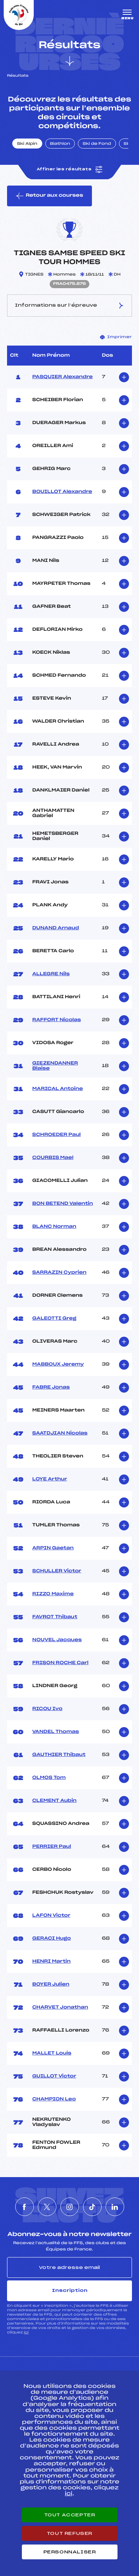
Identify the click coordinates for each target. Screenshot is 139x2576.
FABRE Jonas (51, 1387)
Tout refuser (69, 2533)
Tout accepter (69, 2515)
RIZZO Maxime (53, 1594)
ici (26, 2332)
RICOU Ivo (47, 1709)
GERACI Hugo (51, 1938)
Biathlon (60, 144)
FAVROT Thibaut (54, 1617)
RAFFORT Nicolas (56, 1020)
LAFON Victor (51, 1915)
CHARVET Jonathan (60, 2007)
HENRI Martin (51, 1961)
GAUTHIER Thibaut (59, 1755)
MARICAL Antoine (57, 1089)
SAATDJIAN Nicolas (59, 1433)
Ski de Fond (97, 144)
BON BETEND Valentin (62, 1204)
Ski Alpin (27, 144)
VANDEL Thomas (55, 1732)
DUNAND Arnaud (55, 928)
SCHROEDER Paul (56, 1135)
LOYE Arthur (49, 1479)
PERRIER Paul (51, 1846)
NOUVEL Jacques (57, 1640)
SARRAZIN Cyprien (59, 1272)
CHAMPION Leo (54, 2099)
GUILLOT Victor (54, 2076)
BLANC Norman (54, 1226)
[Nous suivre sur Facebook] (24, 2206)
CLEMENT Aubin (54, 1801)
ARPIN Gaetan (53, 1548)
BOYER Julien (50, 1984)
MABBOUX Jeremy (58, 1364)
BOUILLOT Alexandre (62, 492)
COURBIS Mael (52, 1158)
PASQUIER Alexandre (62, 377)
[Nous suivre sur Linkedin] (115, 2206)
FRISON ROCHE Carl (60, 1663)
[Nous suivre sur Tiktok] (92, 2206)
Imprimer (116, 337)
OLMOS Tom (49, 1778)
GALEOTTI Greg (54, 1318)
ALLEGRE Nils (51, 974)
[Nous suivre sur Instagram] (69, 2206)
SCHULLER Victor (56, 1571)
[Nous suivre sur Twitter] (47, 2206)
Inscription (69, 2290)
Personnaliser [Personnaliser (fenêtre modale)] (69, 2552)
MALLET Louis (51, 2053)
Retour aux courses (49, 196)
